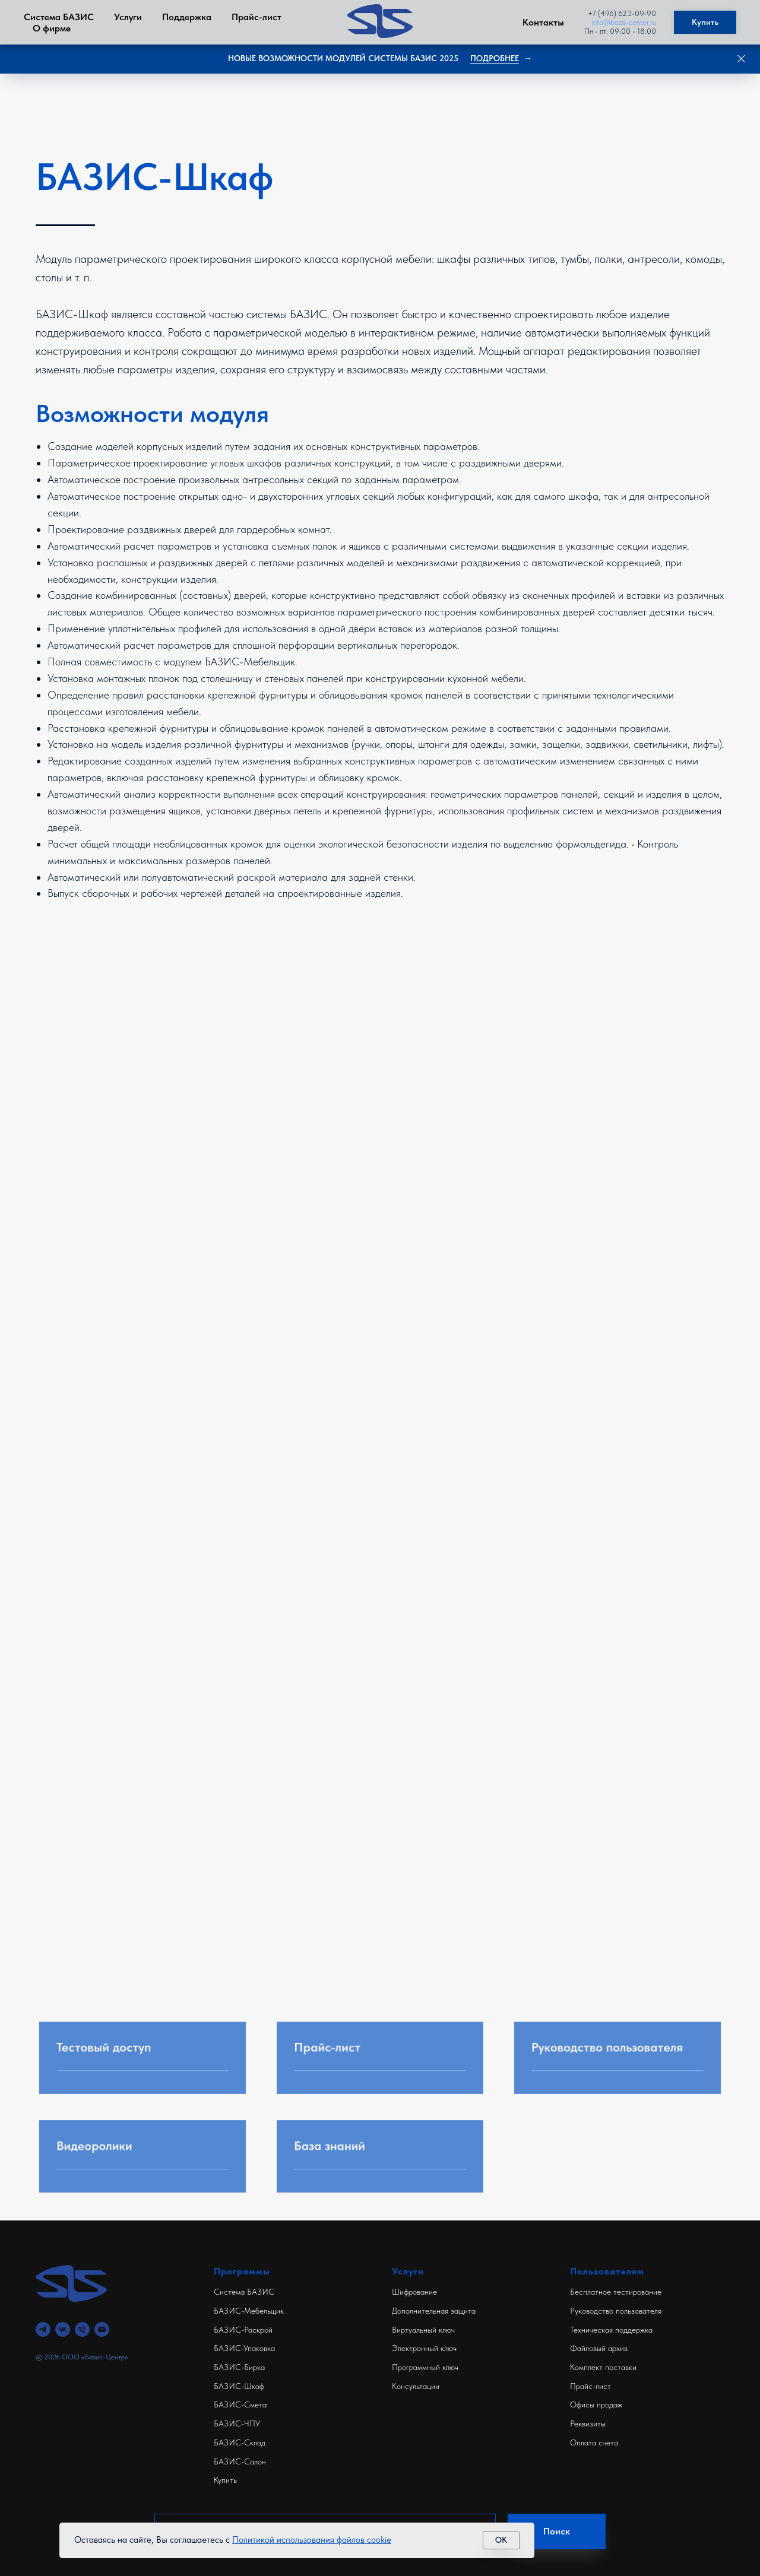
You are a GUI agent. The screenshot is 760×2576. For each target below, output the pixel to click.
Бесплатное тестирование (615, 2291)
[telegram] (43, 2329)
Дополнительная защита (434, 2310)
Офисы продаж (596, 2404)
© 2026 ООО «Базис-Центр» (82, 2357)
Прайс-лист (256, 17)
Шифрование (414, 2291)
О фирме (52, 28)
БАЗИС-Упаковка (244, 2348)
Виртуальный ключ (423, 2329)
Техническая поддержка (611, 2329)
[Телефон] (82, 2329)
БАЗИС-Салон (240, 2461)
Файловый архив (599, 2348)
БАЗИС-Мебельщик (249, 2310)
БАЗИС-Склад (239, 2442)
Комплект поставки (603, 2367)
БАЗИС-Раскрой (243, 2329)
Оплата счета (594, 2442)
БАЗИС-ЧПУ (237, 2423)
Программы (242, 2271)
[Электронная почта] (101, 2329)
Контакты (543, 22)
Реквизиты (588, 2423)
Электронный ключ (424, 2348)
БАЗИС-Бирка (239, 2367)
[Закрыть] (741, 59)
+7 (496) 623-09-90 (622, 13)
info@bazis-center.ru (624, 22)
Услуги (128, 17)
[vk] (62, 2329)
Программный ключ (425, 2367)
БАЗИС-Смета (240, 2404)
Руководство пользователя (615, 2310)
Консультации (415, 2386)
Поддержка (186, 17)
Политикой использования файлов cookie (311, 2539)
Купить (225, 2480)
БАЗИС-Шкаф (239, 2386)
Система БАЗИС (59, 17)
